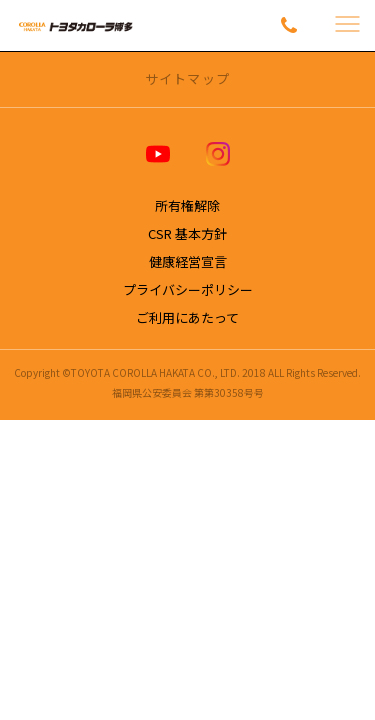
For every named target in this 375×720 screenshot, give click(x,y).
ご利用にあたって (187, 317)
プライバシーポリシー (188, 289)
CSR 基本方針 (187, 233)
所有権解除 (187, 205)
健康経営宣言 (188, 261)
